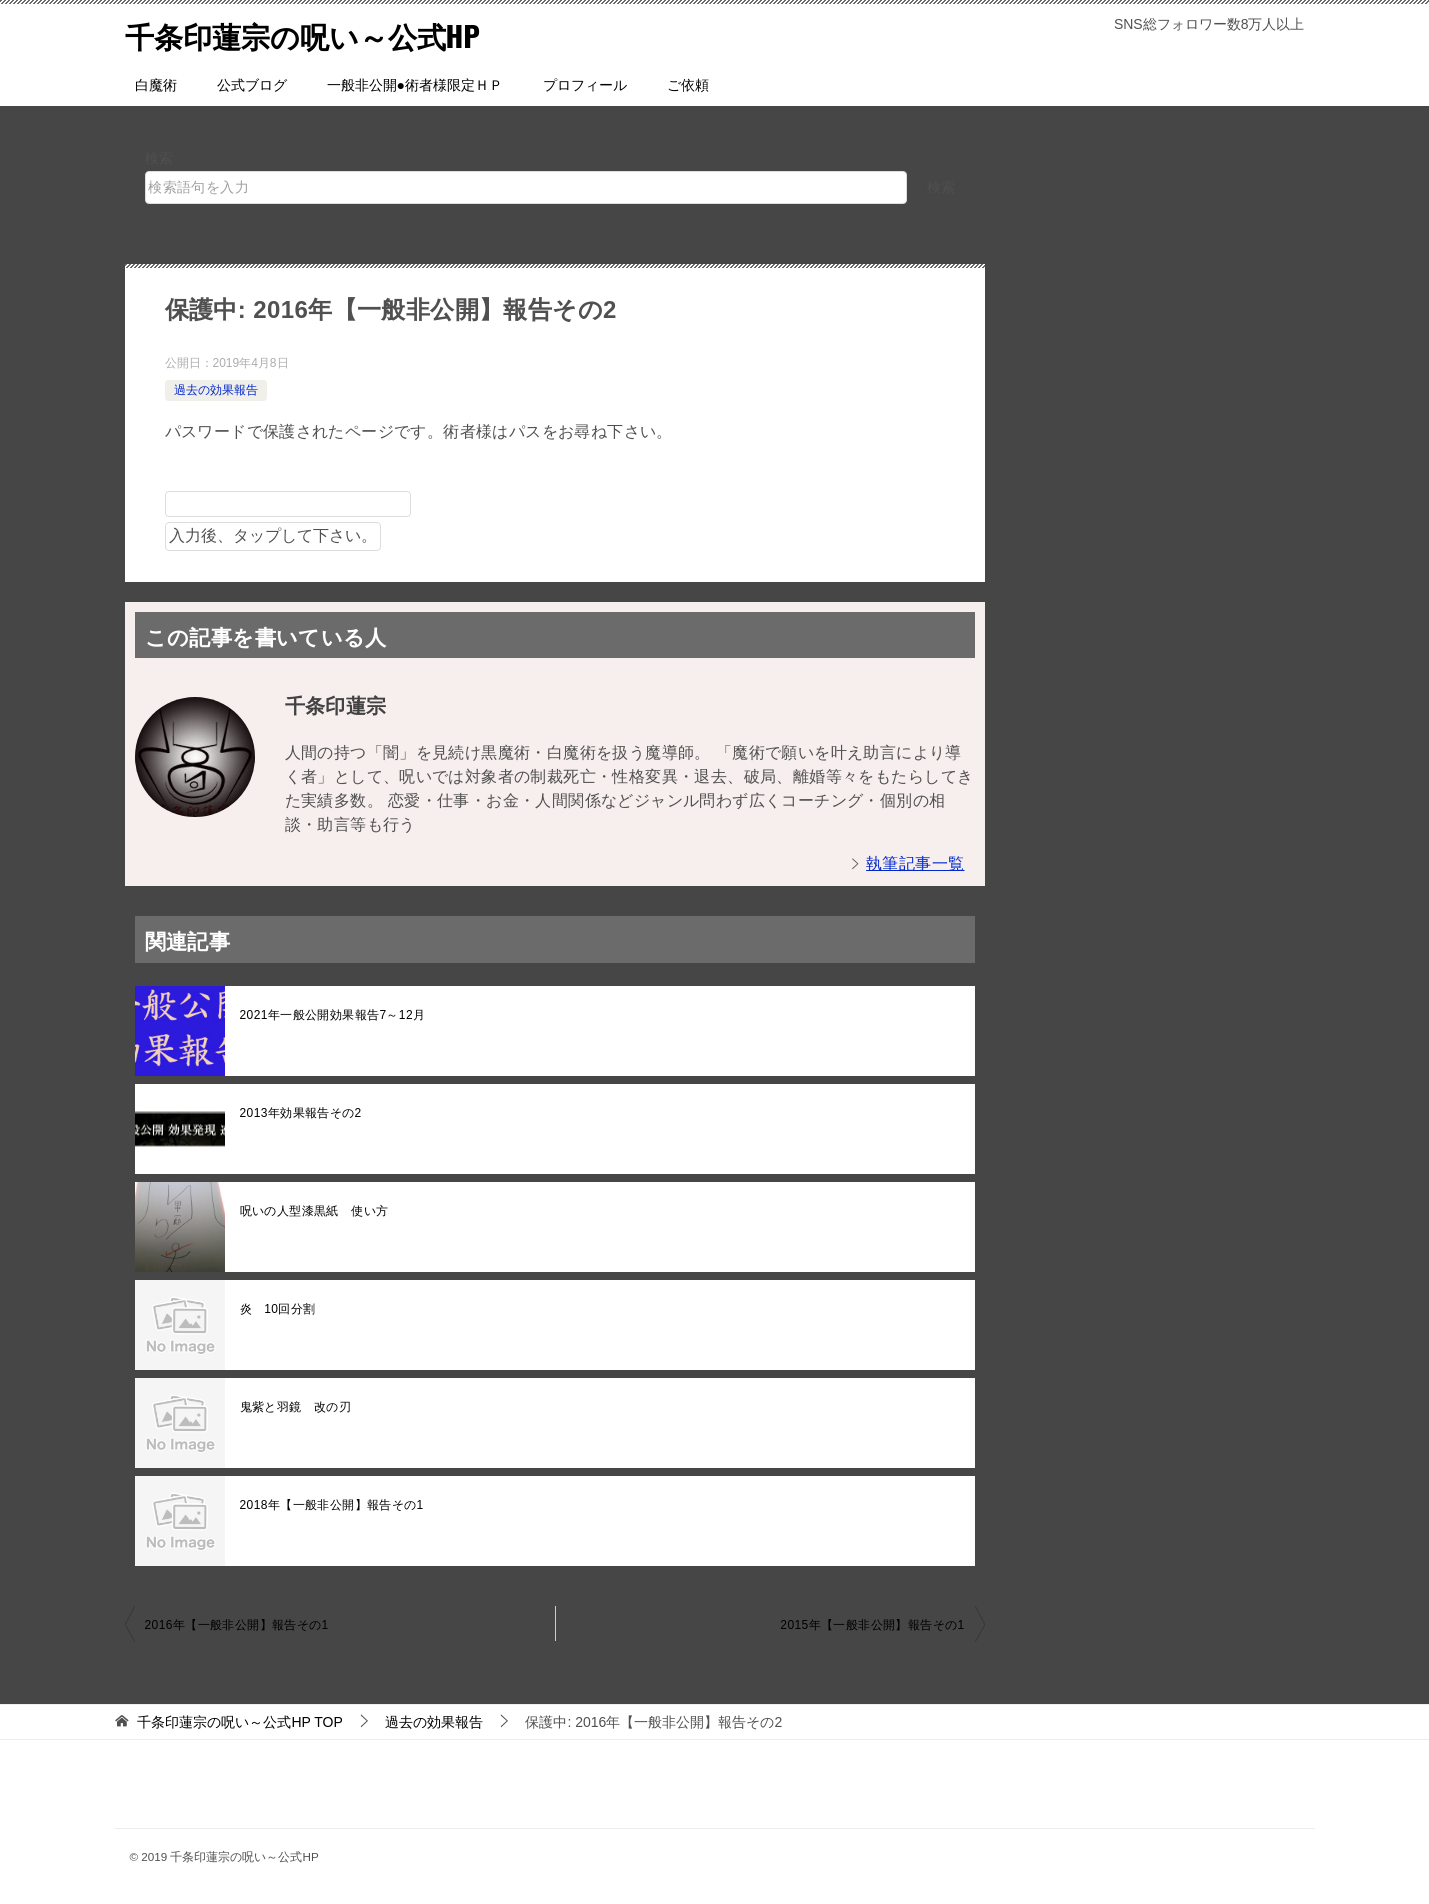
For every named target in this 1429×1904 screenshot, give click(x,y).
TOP (239, 1722)
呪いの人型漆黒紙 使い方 (314, 1211)
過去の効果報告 (216, 390)
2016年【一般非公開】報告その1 (237, 1625)
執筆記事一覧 (915, 863)
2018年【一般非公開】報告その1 (332, 1505)
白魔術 (156, 85)
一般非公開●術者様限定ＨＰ (415, 85)
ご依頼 (688, 85)
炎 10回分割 (278, 1309)
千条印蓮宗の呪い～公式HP (308, 34)
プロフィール (585, 85)
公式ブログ (252, 85)
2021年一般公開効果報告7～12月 (333, 1015)
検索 (159, 158)
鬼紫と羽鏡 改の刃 (296, 1407)
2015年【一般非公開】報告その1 (872, 1625)
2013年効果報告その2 (301, 1113)
